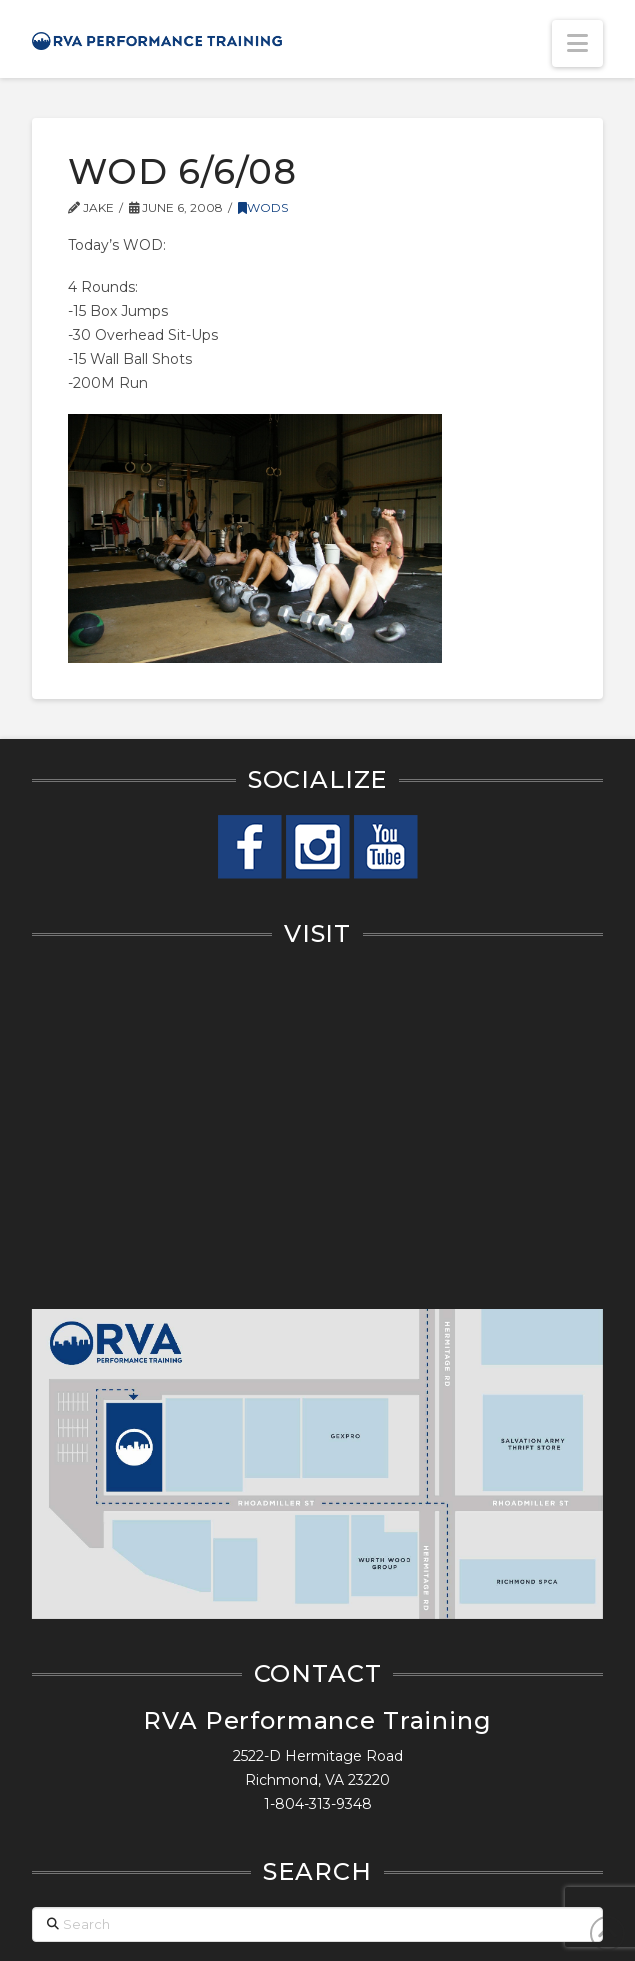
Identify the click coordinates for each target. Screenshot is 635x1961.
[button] (577, 43)
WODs (263, 207)
